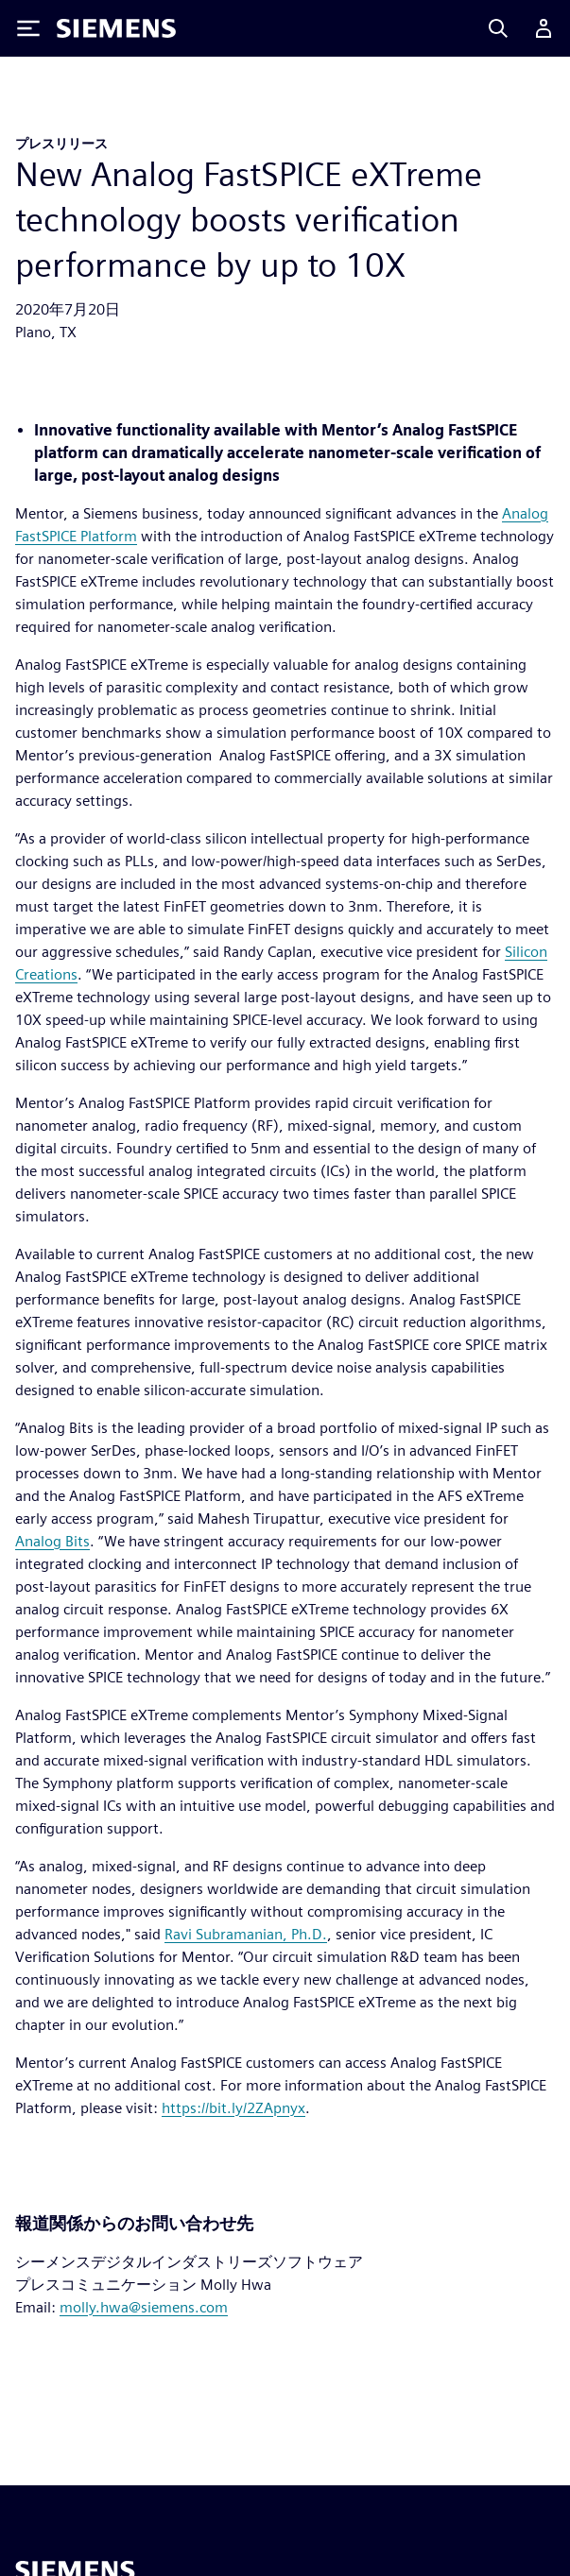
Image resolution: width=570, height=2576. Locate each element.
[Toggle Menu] (28, 28)
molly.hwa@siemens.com (144, 2307)
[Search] (498, 28)
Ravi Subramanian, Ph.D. (245, 1934)
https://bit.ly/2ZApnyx (233, 2108)
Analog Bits (52, 1541)
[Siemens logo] (116, 28)
